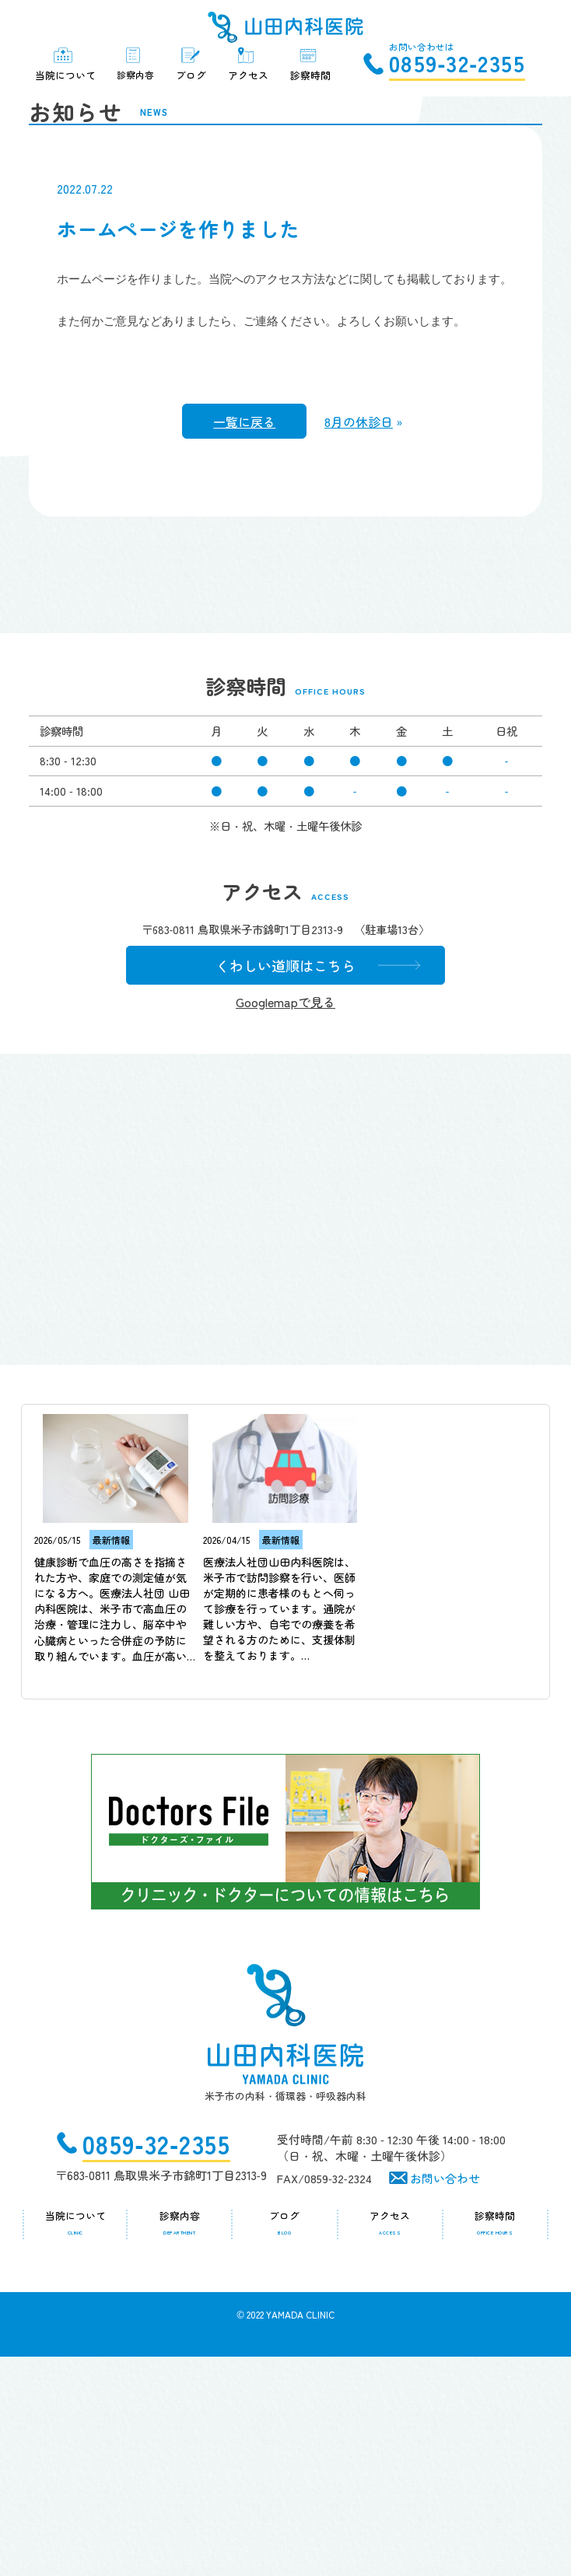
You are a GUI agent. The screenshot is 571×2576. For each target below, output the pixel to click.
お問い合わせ (445, 2397)
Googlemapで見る (274, 1221)
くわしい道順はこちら (274, 1184)
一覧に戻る (244, 618)
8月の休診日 (358, 618)
